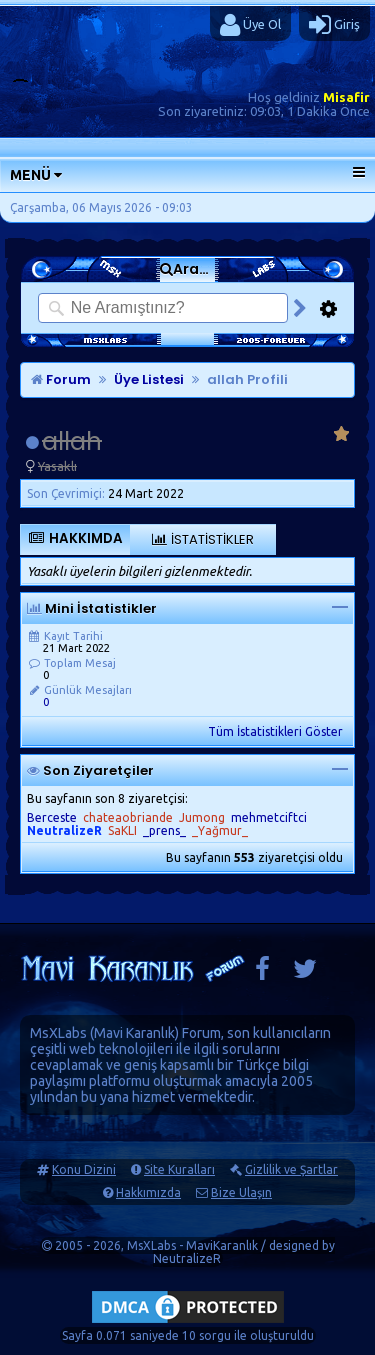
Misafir (346, 97)
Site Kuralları (179, 1169)
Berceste (52, 817)
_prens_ (164, 830)
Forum (61, 379)
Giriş (334, 25)
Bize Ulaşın (241, 1192)
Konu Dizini (84, 1169)
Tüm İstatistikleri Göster (275, 731)
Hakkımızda (148, 1192)
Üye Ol (250, 25)
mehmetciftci (269, 817)
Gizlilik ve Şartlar (291, 1169)
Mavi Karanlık (134, 1033)
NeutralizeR (187, 1258)
